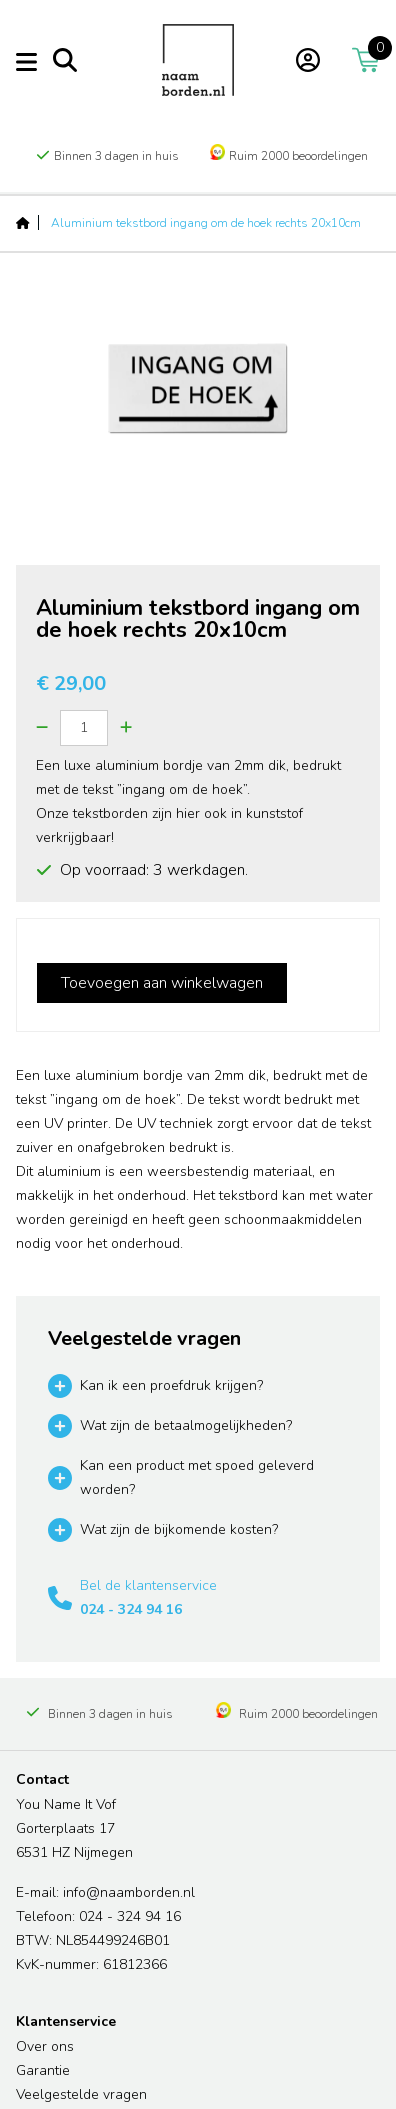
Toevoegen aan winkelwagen (162, 983)
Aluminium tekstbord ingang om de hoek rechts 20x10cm (206, 223)
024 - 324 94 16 (131, 1609)
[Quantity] (84, 728)
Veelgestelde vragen (81, 2094)
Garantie (43, 2070)
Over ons (45, 2046)
